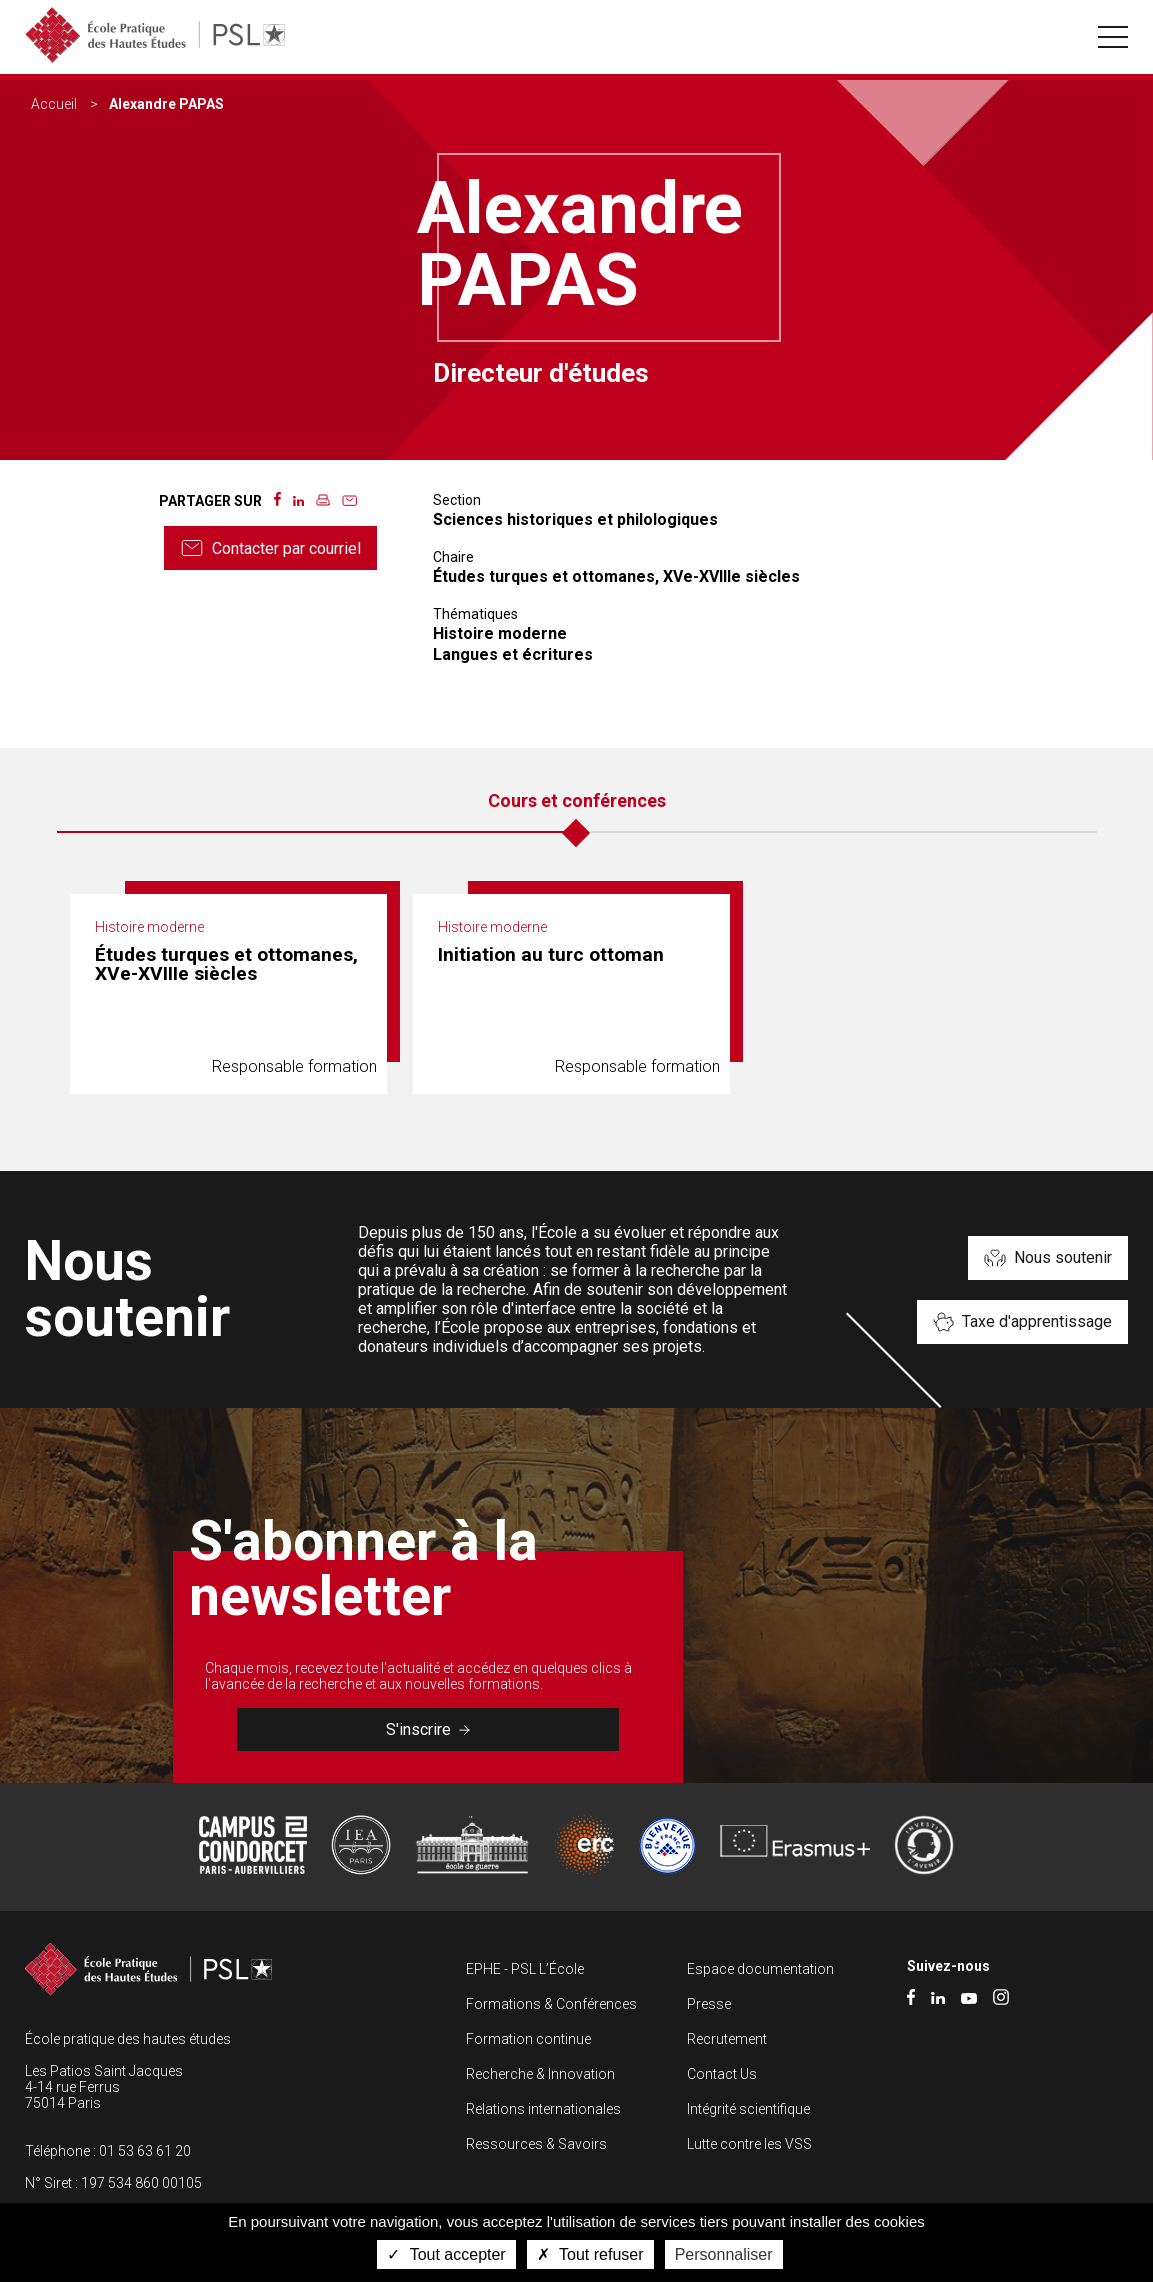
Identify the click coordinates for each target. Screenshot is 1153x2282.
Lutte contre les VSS (749, 2144)
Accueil (54, 104)
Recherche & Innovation (540, 2074)
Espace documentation (760, 1969)
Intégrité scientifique (748, 2109)
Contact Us (722, 2074)
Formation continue (528, 2039)
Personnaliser (724, 2254)
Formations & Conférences (551, 2004)
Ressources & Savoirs (536, 2144)
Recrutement (727, 2039)
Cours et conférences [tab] (577, 800)
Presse (709, 2004)
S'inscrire (428, 1729)
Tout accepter (446, 2254)
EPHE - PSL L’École (525, 1969)
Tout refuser (590, 2254)
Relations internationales (543, 2109)
